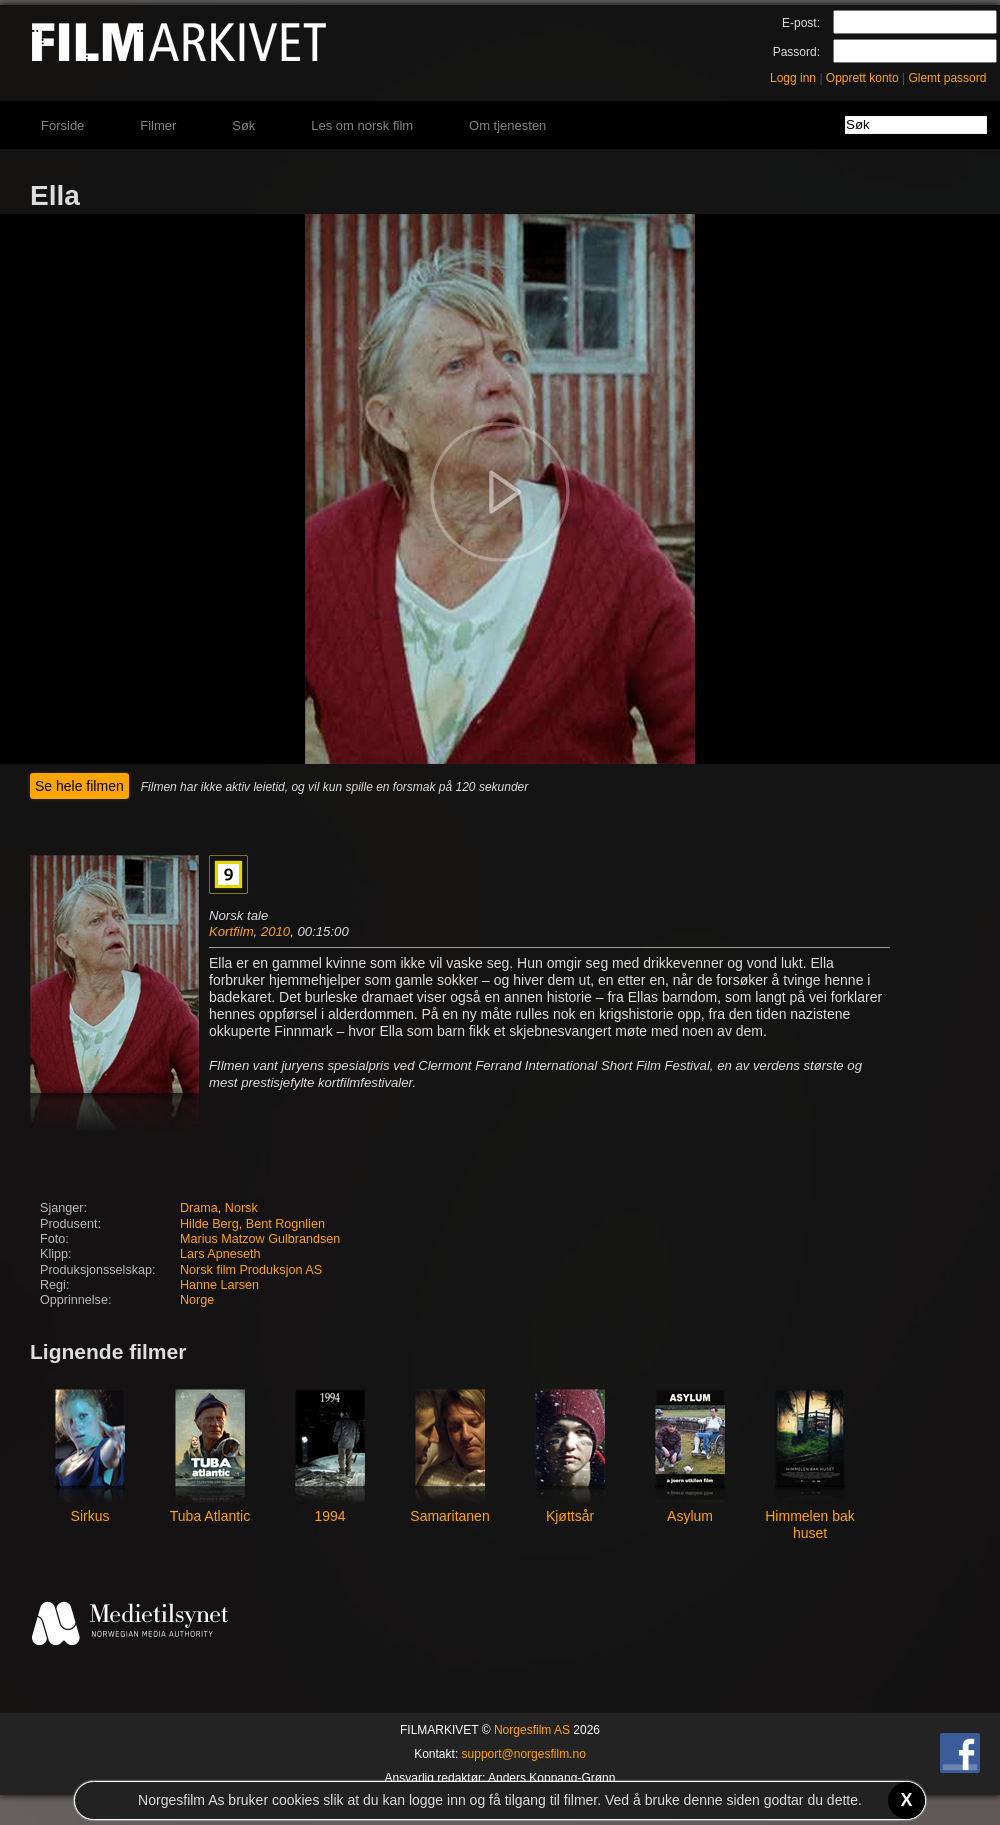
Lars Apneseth (220, 1254)
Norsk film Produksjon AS (251, 1270)
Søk (243, 125)
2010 (275, 931)
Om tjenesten (507, 125)
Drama (199, 1208)
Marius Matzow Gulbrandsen (260, 1239)
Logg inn (793, 78)
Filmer (158, 125)
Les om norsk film (362, 125)
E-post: (801, 23)
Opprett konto (862, 78)
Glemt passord (947, 78)
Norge (197, 1300)
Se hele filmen (79, 786)
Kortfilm (231, 931)
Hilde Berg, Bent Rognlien (252, 1224)
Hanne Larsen (219, 1285)
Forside (62, 125)
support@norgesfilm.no (524, 1754)
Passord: (796, 52)
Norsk (241, 1208)
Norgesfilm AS (532, 1730)
